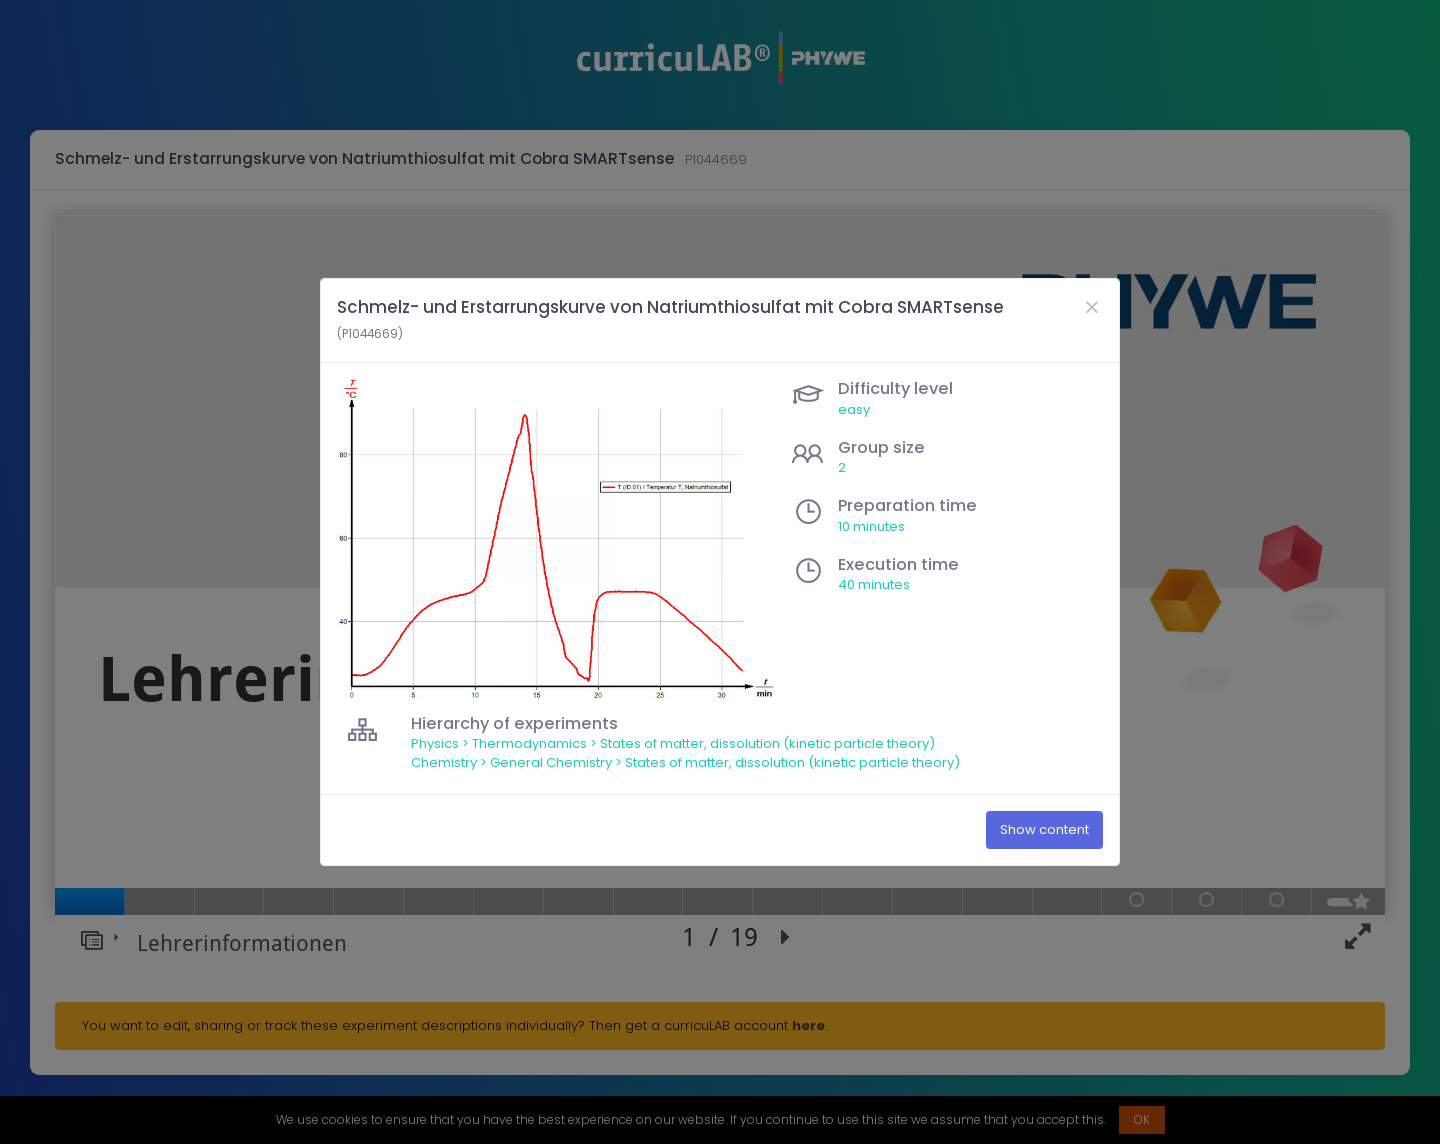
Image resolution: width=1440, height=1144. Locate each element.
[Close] (1091, 308)
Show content (1044, 829)
